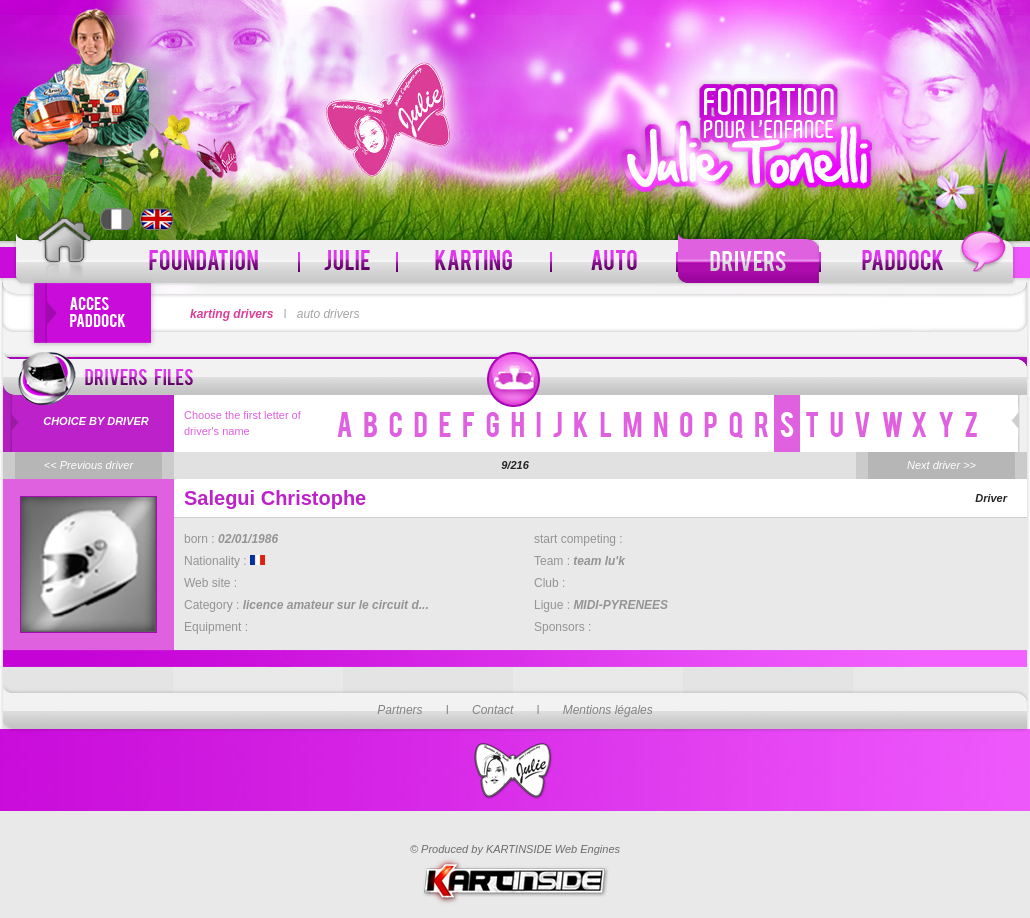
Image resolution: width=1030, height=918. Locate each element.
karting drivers (231, 314)
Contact (492, 710)
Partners (399, 710)
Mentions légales (608, 710)
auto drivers (328, 314)
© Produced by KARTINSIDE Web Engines (515, 849)
